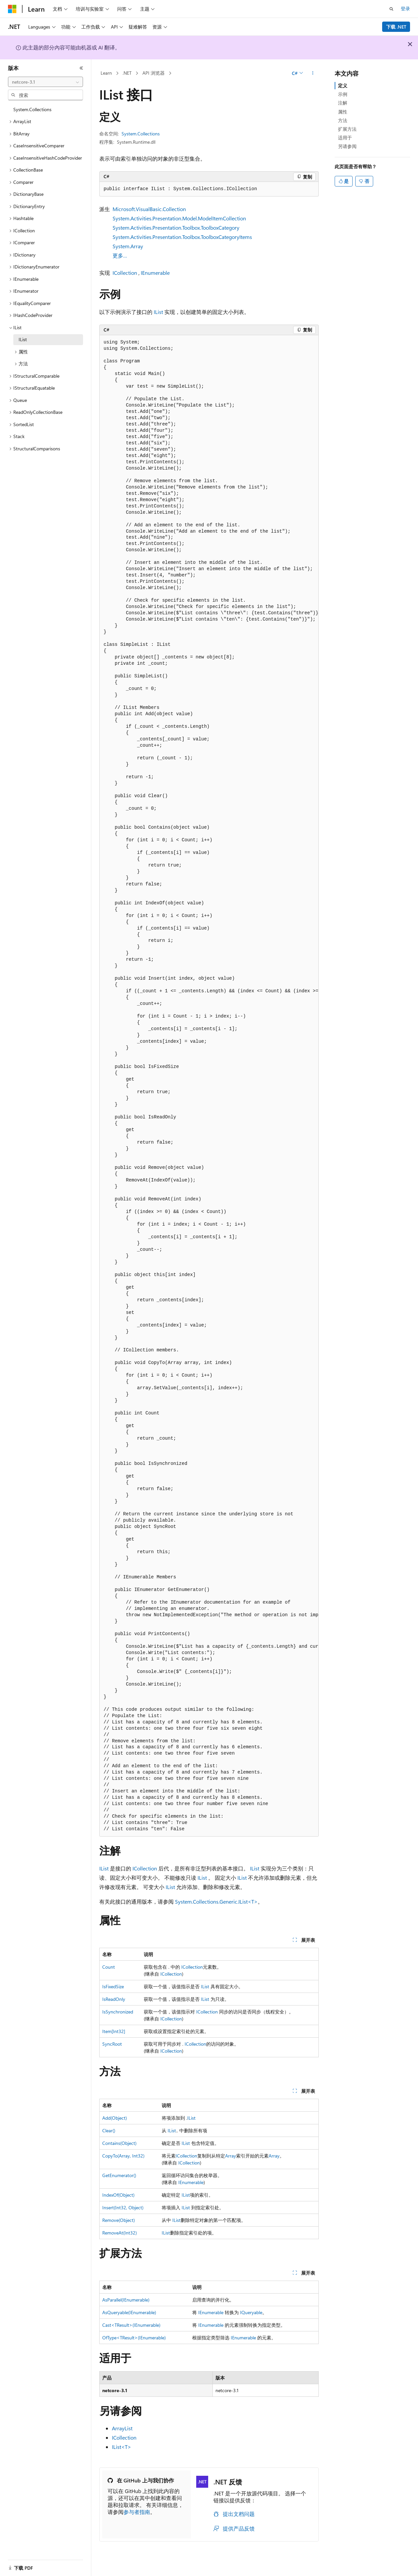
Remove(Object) (118, 2220)
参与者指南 (137, 2511)
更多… (120, 255)
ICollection (125, 272)
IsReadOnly (113, 1999)
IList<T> (121, 2446)
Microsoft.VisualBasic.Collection (149, 208)
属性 (342, 112)
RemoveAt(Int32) (119, 2233)
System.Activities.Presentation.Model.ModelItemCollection (179, 218)
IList (158, 311)
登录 (405, 8)
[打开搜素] (391, 9)
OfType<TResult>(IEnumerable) (134, 2337)
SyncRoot (112, 2044)
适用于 (345, 137)
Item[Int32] (113, 2031)
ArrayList (122, 2428)
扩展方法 (347, 129)
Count (108, 1967)
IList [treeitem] (23, 339)
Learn (106, 73)
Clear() (108, 2130)
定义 (342, 85)
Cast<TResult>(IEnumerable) (131, 2325)
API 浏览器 (153, 73)
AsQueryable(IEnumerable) (129, 2312)
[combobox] (45, 82)
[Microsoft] (12, 9)
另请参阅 (347, 146)
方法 (342, 120)
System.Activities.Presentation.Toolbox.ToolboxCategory (176, 227)
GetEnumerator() (119, 2175)
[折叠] (81, 68)
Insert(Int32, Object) (122, 2207)
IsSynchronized (117, 2011)
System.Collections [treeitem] (32, 109)
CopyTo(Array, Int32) (123, 2156)
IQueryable (251, 2312)
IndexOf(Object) (118, 2195)
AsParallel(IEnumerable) (125, 2300)
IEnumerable (155, 272)
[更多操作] (313, 73)
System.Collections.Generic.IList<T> (216, 1901)
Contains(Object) (119, 2143)
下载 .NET (396, 27)
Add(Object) (114, 2118)
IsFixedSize (113, 1986)
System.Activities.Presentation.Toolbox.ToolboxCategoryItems (182, 236)
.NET (127, 73)
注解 (342, 103)
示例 (342, 94)
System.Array (128, 246)
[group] (209, 1086)
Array (230, 2156)
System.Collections (141, 133)
